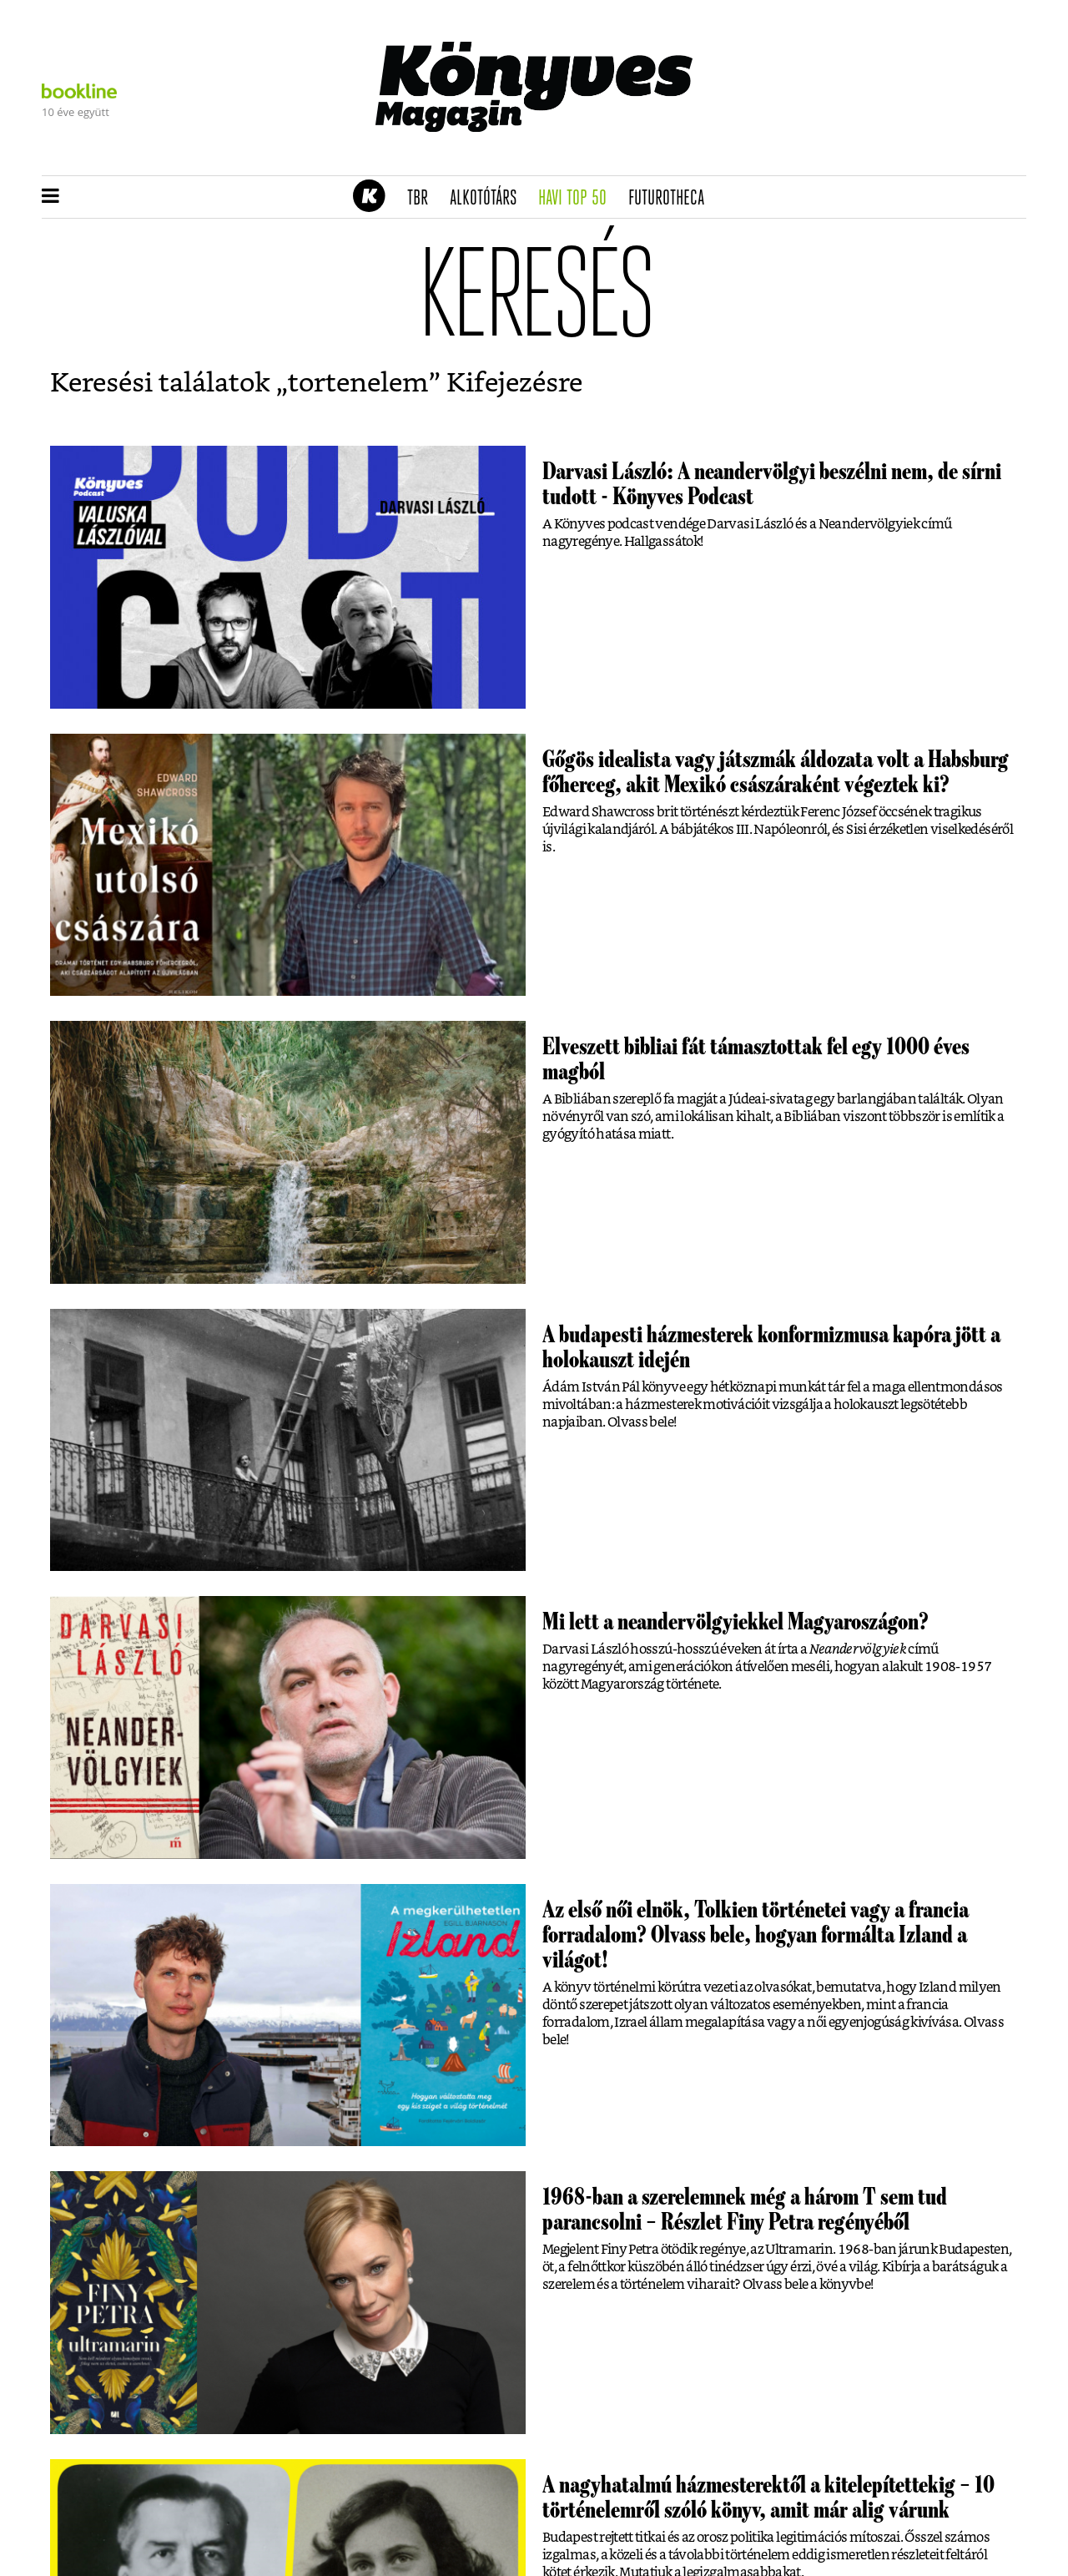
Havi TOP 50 (577, 198)
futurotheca (671, 198)
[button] (50, 197)
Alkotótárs (489, 198)
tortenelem (358, 383)
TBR (423, 198)
